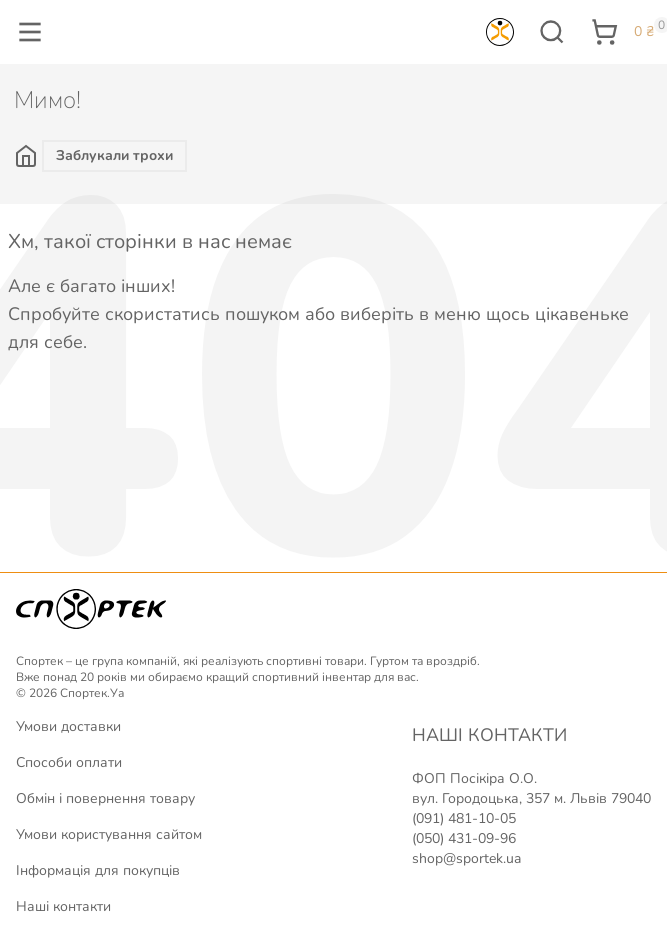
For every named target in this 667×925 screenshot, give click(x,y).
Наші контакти (63, 906)
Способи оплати (69, 762)
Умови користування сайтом (109, 834)
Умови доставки (68, 726)
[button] (30, 32)
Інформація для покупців (98, 870)
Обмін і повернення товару (105, 798)
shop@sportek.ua (466, 858)
